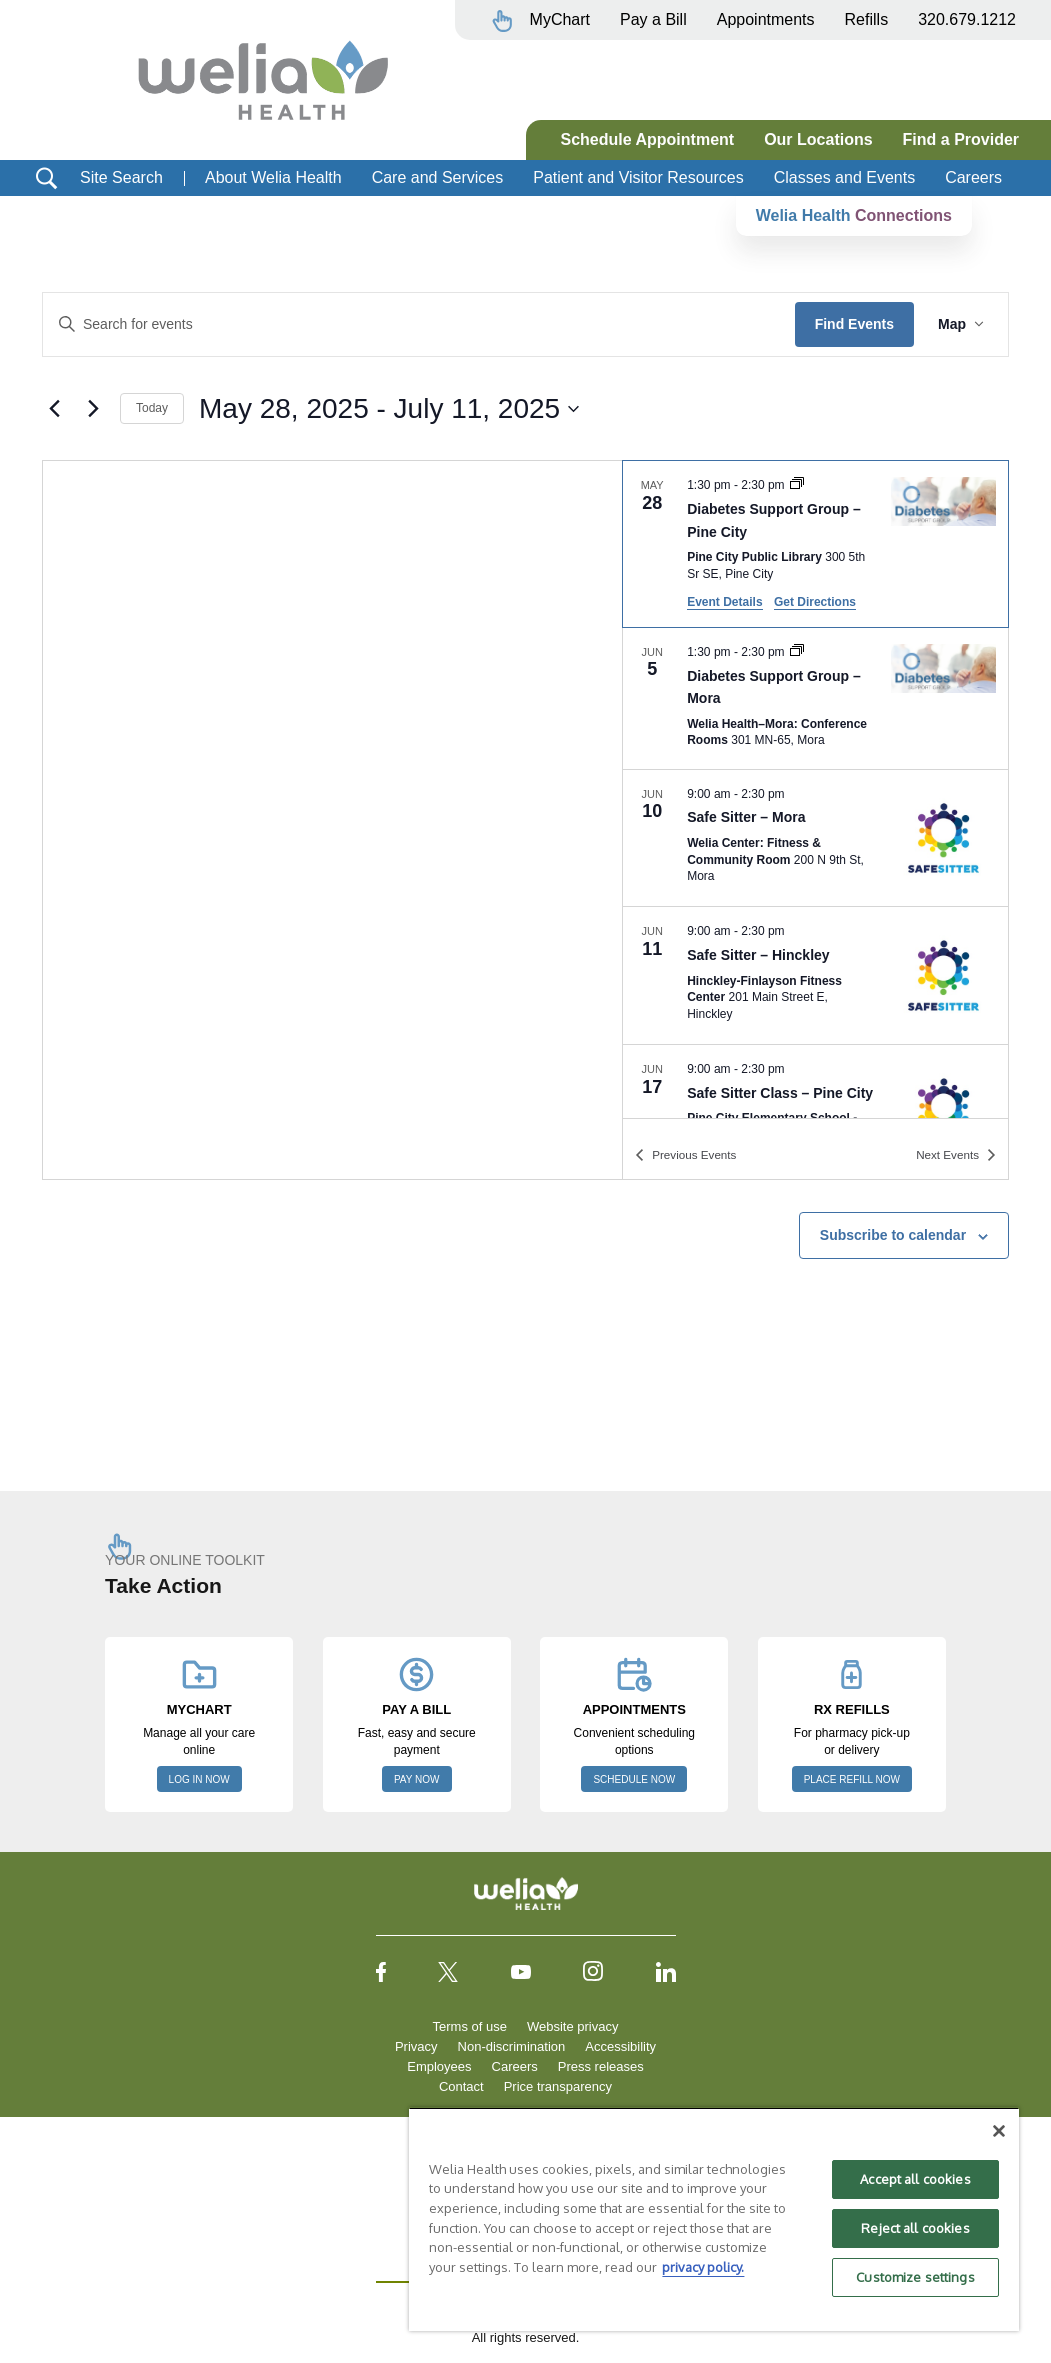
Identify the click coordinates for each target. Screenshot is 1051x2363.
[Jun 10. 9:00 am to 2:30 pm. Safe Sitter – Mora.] (815, 838)
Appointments (766, 19)
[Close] (999, 2131)
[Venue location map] (332, 820)
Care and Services (438, 177)
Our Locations (818, 139)
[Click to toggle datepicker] (389, 409)
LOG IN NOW (199, 1779)
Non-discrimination (512, 2046)
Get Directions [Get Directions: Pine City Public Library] (815, 602)
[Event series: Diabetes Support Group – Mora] (797, 652)
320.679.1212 (967, 19)
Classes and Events (844, 177)
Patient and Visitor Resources (638, 177)
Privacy (416, 2046)
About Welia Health (273, 177)
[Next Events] (93, 409)
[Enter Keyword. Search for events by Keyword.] (419, 324)
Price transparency (558, 2086)
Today (152, 408)
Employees (439, 2066)
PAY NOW (417, 1779)
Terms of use (470, 2026)
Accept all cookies (915, 2179)
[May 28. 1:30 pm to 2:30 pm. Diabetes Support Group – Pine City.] (815, 544)
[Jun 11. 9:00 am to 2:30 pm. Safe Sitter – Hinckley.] (815, 975)
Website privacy (573, 2026)
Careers (973, 177)
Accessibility (620, 2046)
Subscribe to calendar (893, 1235)
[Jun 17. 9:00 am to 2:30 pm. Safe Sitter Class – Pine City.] (815, 1113)
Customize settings (915, 2277)
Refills (867, 19)
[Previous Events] (54, 409)
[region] (714, 2219)
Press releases (601, 2066)
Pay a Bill (653, 19)
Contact (461, 2086)
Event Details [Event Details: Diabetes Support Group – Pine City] (724, 602)
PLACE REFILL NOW (852, 1779)
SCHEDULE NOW (634, 1779)
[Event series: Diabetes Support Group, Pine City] (797, 485)
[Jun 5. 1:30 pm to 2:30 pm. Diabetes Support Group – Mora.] (815, 698)
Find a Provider (961, 139)
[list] (815, 789)
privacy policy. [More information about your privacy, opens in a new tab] (703, 2267)
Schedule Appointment (648, 139)
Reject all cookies (915, 2228)
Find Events (854, 324)
